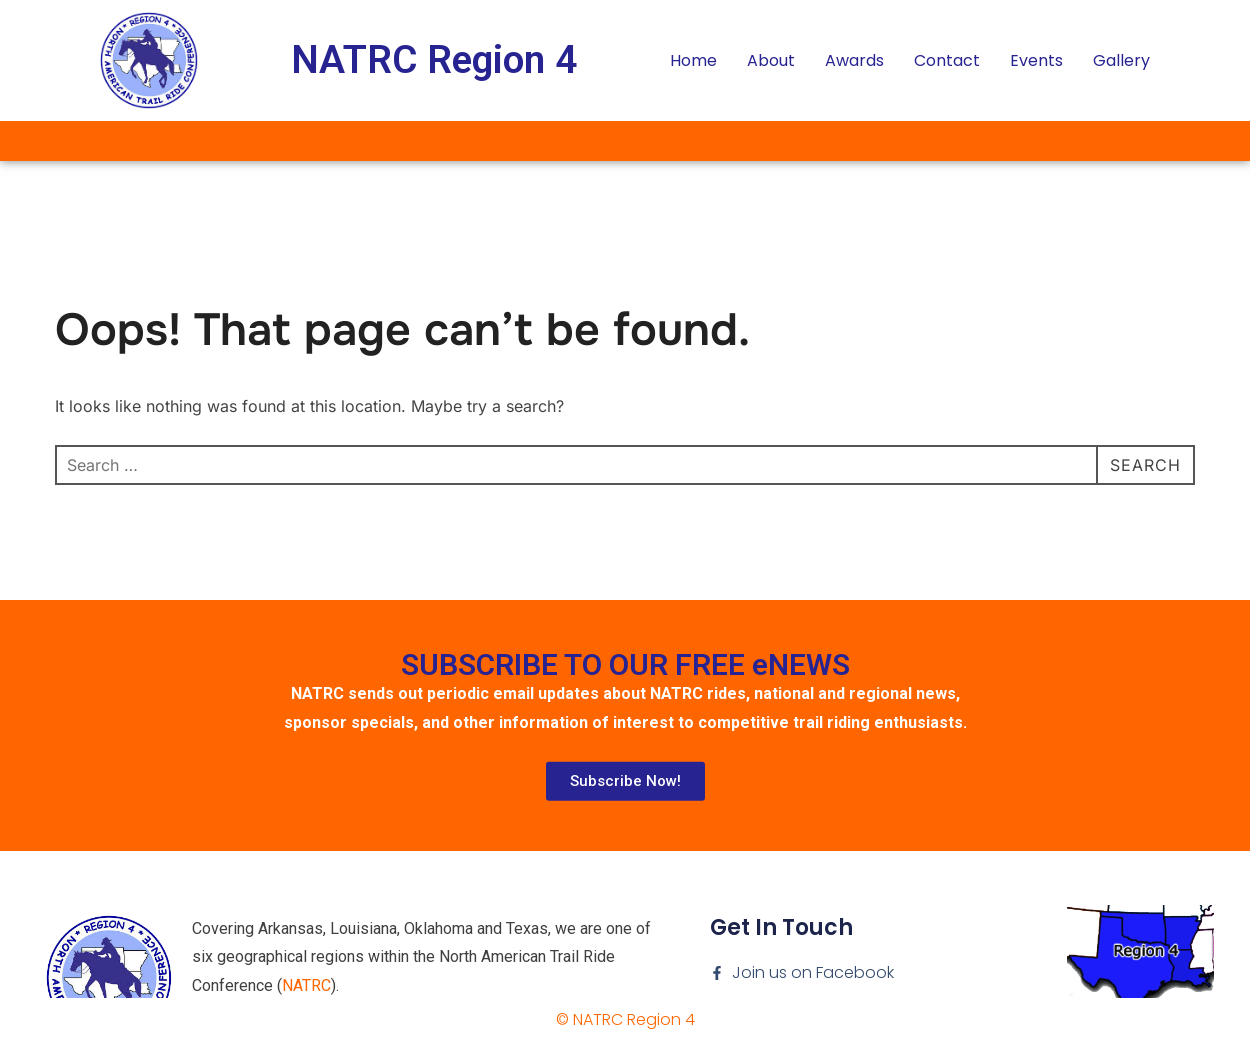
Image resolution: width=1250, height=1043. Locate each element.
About (771, 60)
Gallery (1121, 60)
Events (1036, 60)
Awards (854, 60)
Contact (947, 60)
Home (693, 60)
